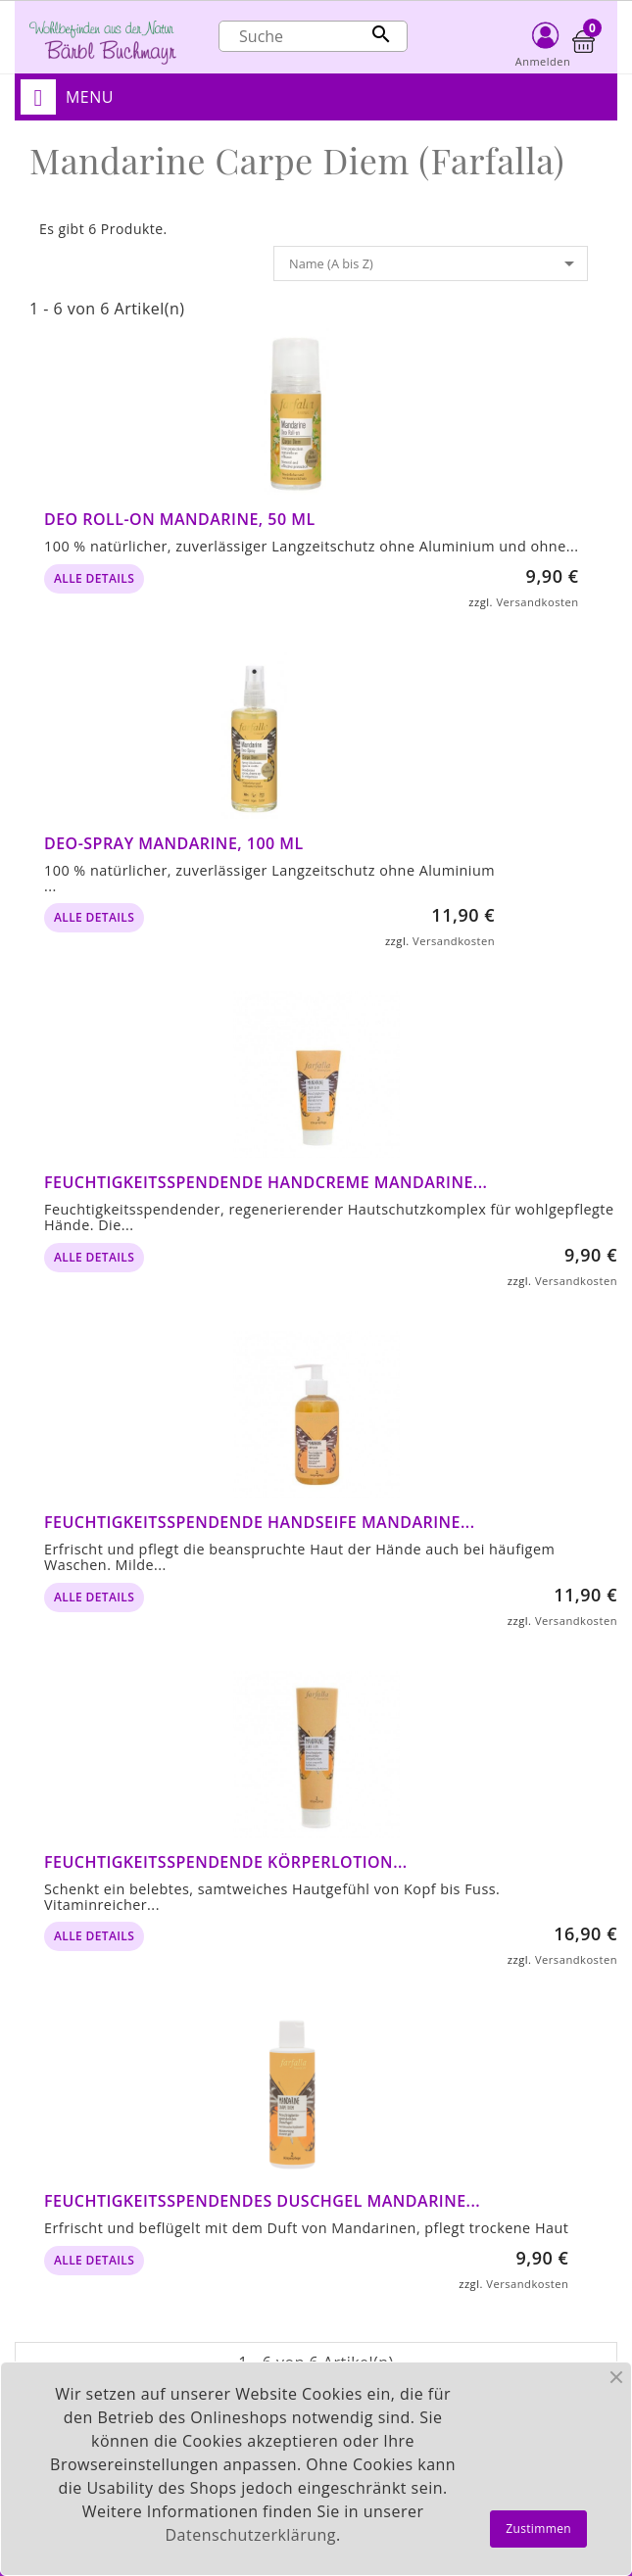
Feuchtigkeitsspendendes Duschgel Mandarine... (262, 2201)
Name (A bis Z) (435, 263)
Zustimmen (538, 2528)
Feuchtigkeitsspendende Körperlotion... (226, 1862)
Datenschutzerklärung (251, 2535)
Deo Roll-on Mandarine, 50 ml (180, 519)
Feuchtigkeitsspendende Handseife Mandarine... (259, 1522)
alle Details (94, 578)
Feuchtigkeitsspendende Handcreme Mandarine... (265, 1182)
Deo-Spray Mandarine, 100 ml (174, 843)
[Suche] (313, 36)
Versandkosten (537, 602)
